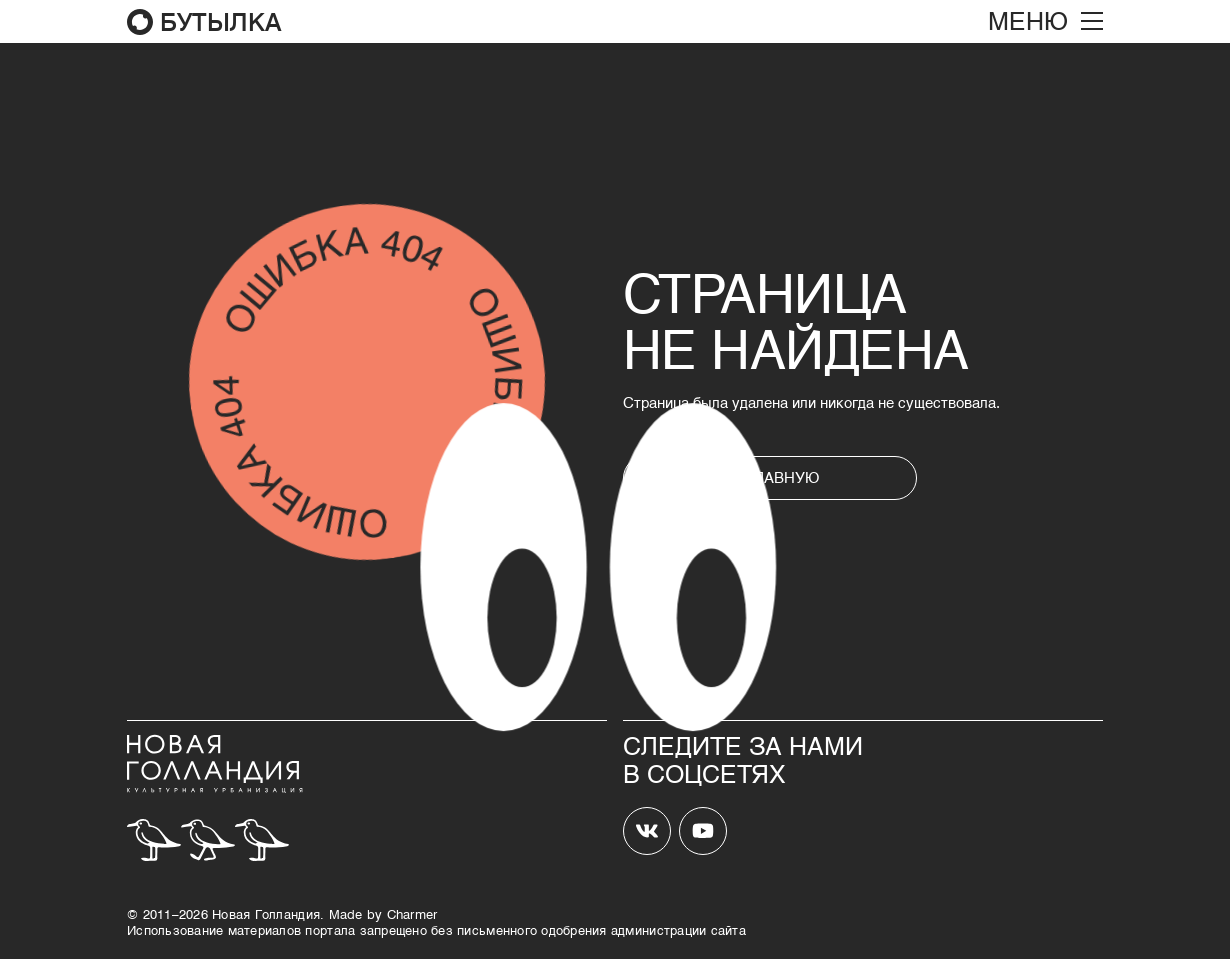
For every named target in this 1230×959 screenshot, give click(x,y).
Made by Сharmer (383, 914)
